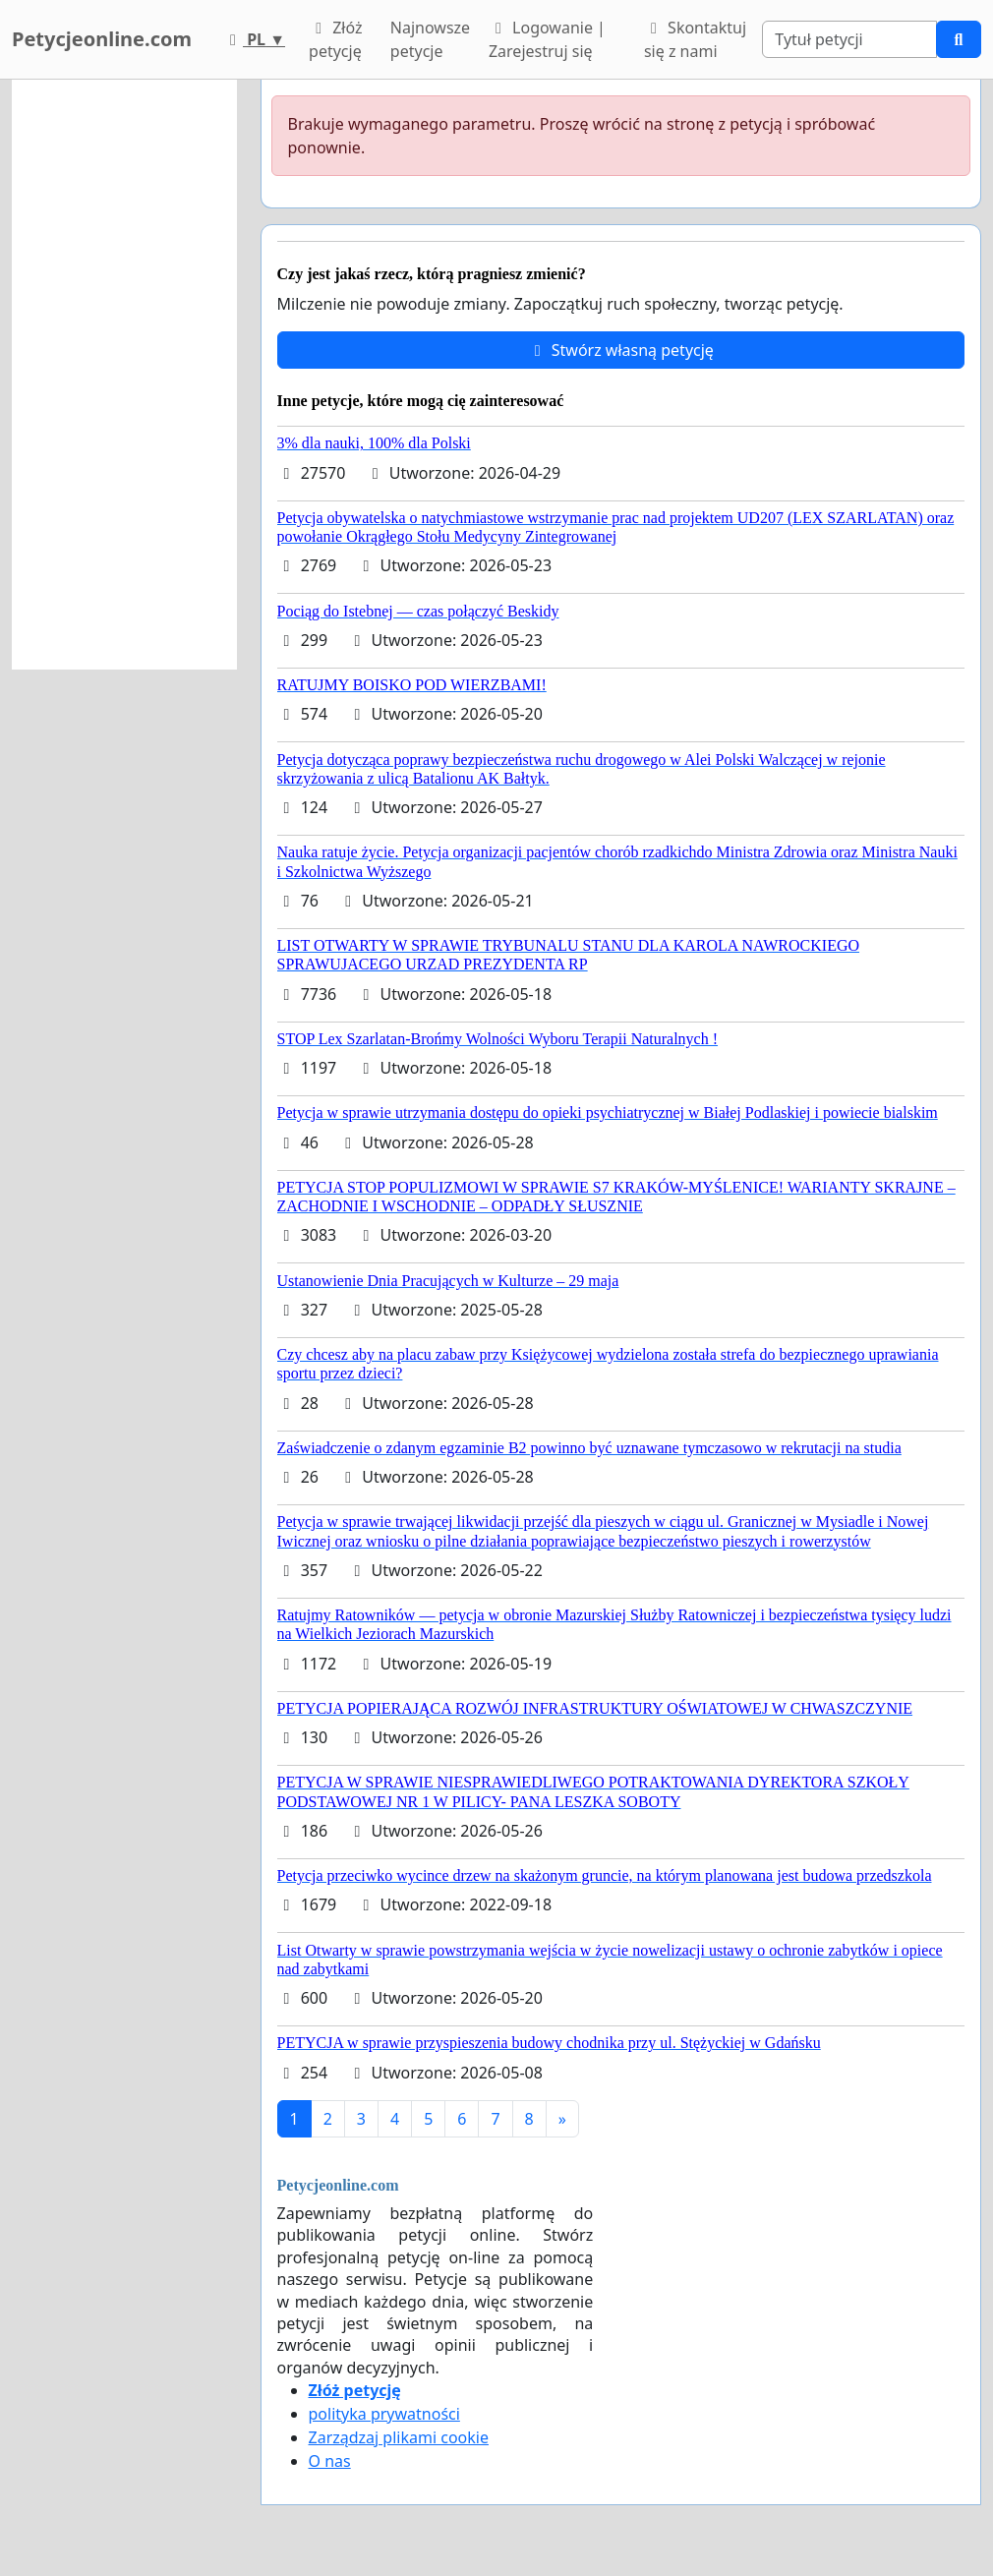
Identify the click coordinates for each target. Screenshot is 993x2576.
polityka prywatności (384, 2414)
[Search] (849, 39)
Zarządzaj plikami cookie (399, 2437)
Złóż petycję (335, 39)
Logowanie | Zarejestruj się (547, 39)
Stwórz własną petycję (621, 350)
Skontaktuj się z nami (695, 39)
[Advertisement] (124, 375)
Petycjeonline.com (102, 39)
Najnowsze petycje (430, 39)
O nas (330, 2461)
